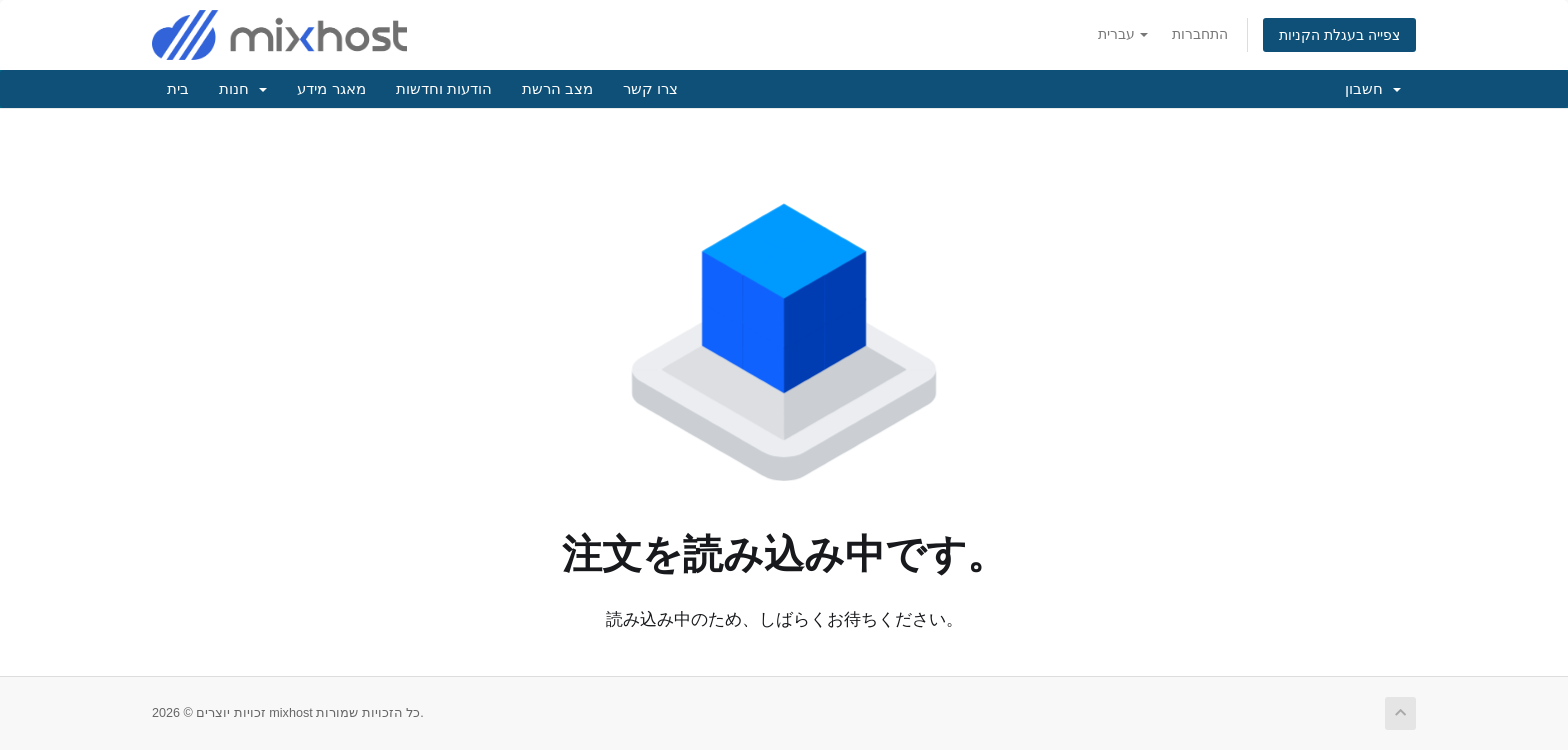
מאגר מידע (331, 88)
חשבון (1373, 88)
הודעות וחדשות (444, 88)
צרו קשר (650, 88)
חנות (243, 88)
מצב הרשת (557, 88)
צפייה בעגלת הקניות (1339, 35)
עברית (1123, 34)
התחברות (1200, 34)
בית (178, 88)
